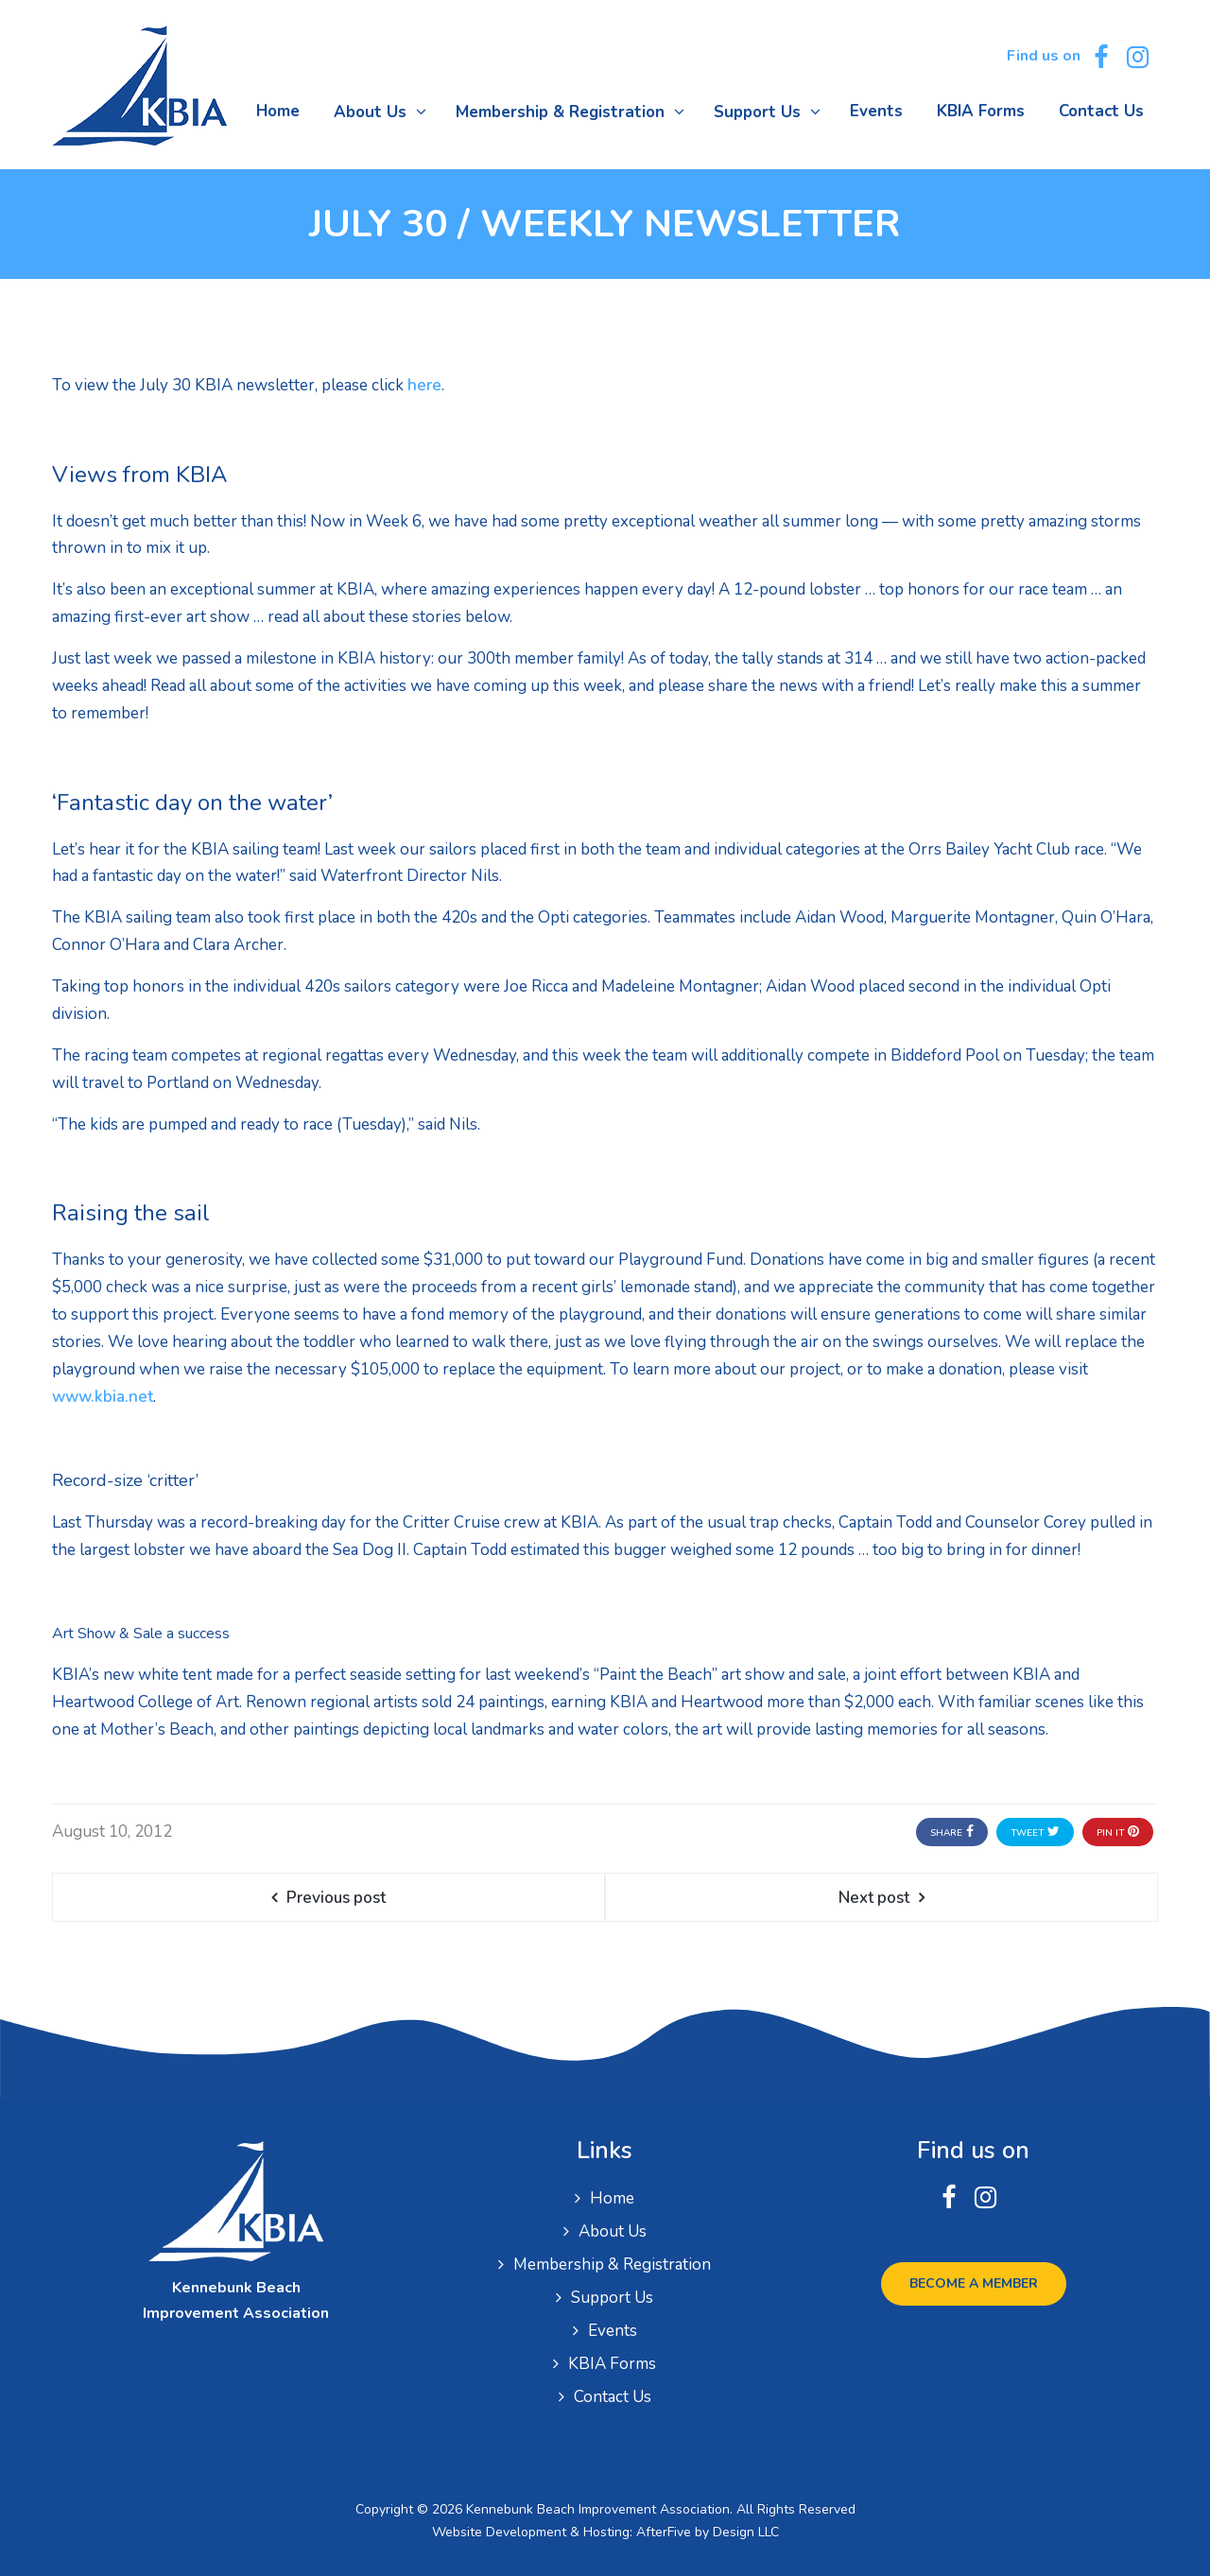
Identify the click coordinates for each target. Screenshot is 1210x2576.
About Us (613, 2231)
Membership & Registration (612, 2264)
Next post (873, 1898)
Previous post (336, 1898)
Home (612, 2198)
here (424, 385)
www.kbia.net (102, 1397)
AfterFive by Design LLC (707, 2532)
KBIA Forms (612, 2364)
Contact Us (612, 2397)
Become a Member (973, 2283)
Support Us (612, 2297)
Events (612, 2331)
